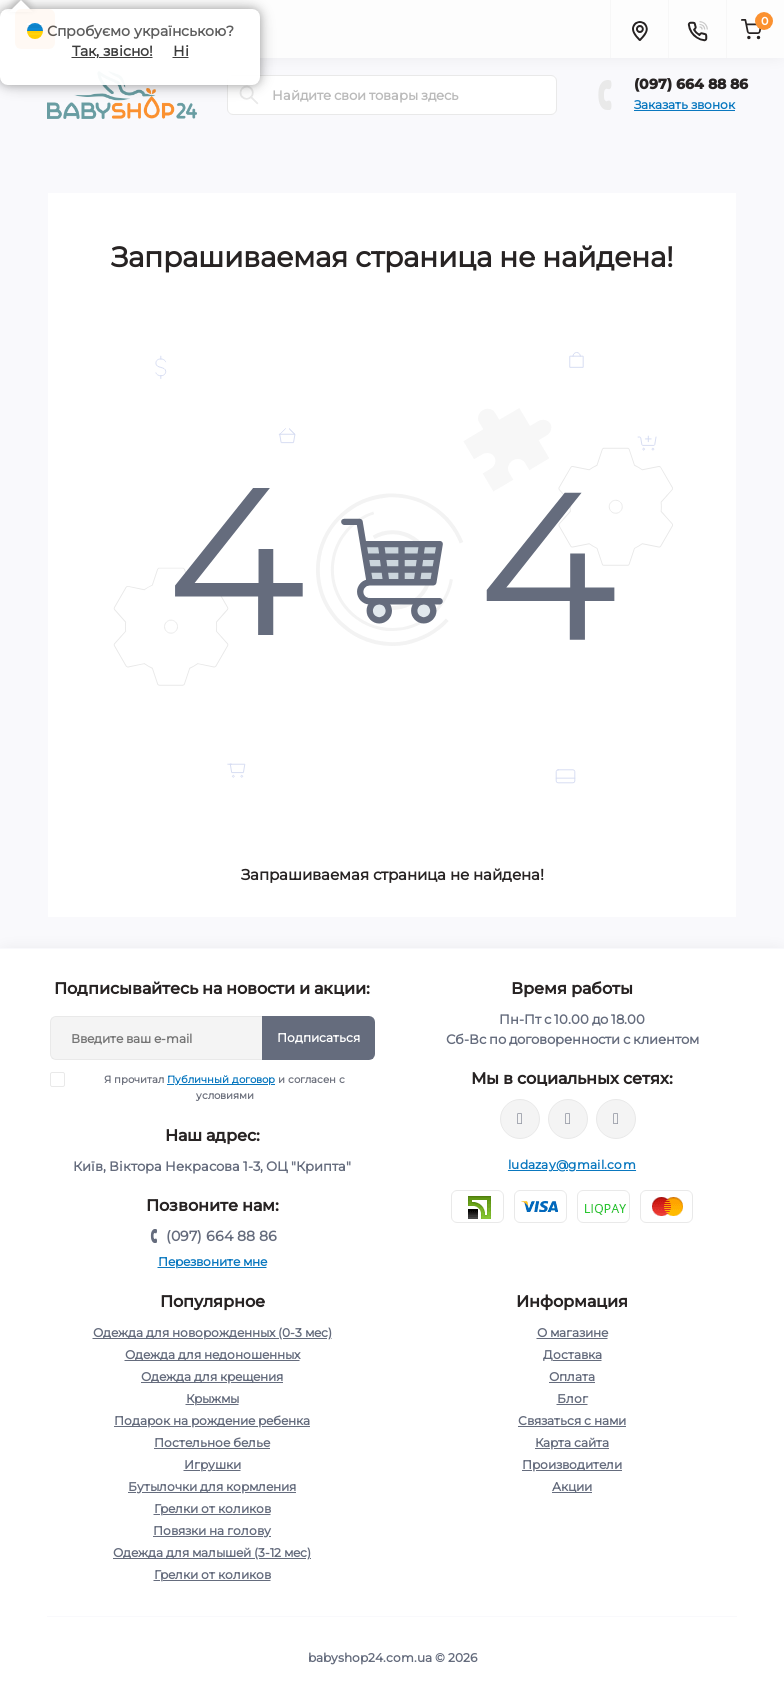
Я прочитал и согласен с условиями (210, 1087)
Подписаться (318, 1037)
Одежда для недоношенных (212, 1354)
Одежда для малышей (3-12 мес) (212, 1552)
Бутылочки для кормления (212, 1486)
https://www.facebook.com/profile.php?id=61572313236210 (520, 1119)
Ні (181, 51)
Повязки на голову (212, 1530)
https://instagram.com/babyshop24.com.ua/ (568, 1119)
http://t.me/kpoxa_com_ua (616, 1119)
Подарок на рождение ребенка (212, 1420)
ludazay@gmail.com (572, 1164)
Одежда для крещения (212, 1376)
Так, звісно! (112, 51)
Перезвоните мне (212, 1261)
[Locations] (639, 29)
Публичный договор (221, 1079)
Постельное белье (212, 1442)
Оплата (572, 1376)
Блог (572, 1398)
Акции (572, 1486)
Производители (572, 1464)
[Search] (249, 95)
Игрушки (212, 1464)
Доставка (572, 1354)
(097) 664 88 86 (691, 84)
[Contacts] (697, 29)
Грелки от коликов (212, 1508)
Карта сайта (572, 1442)
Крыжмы (212, 1398)
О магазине (572, 1332)
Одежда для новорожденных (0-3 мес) (212, 1332)
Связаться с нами (572, 1420)
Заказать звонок (684, 104)
